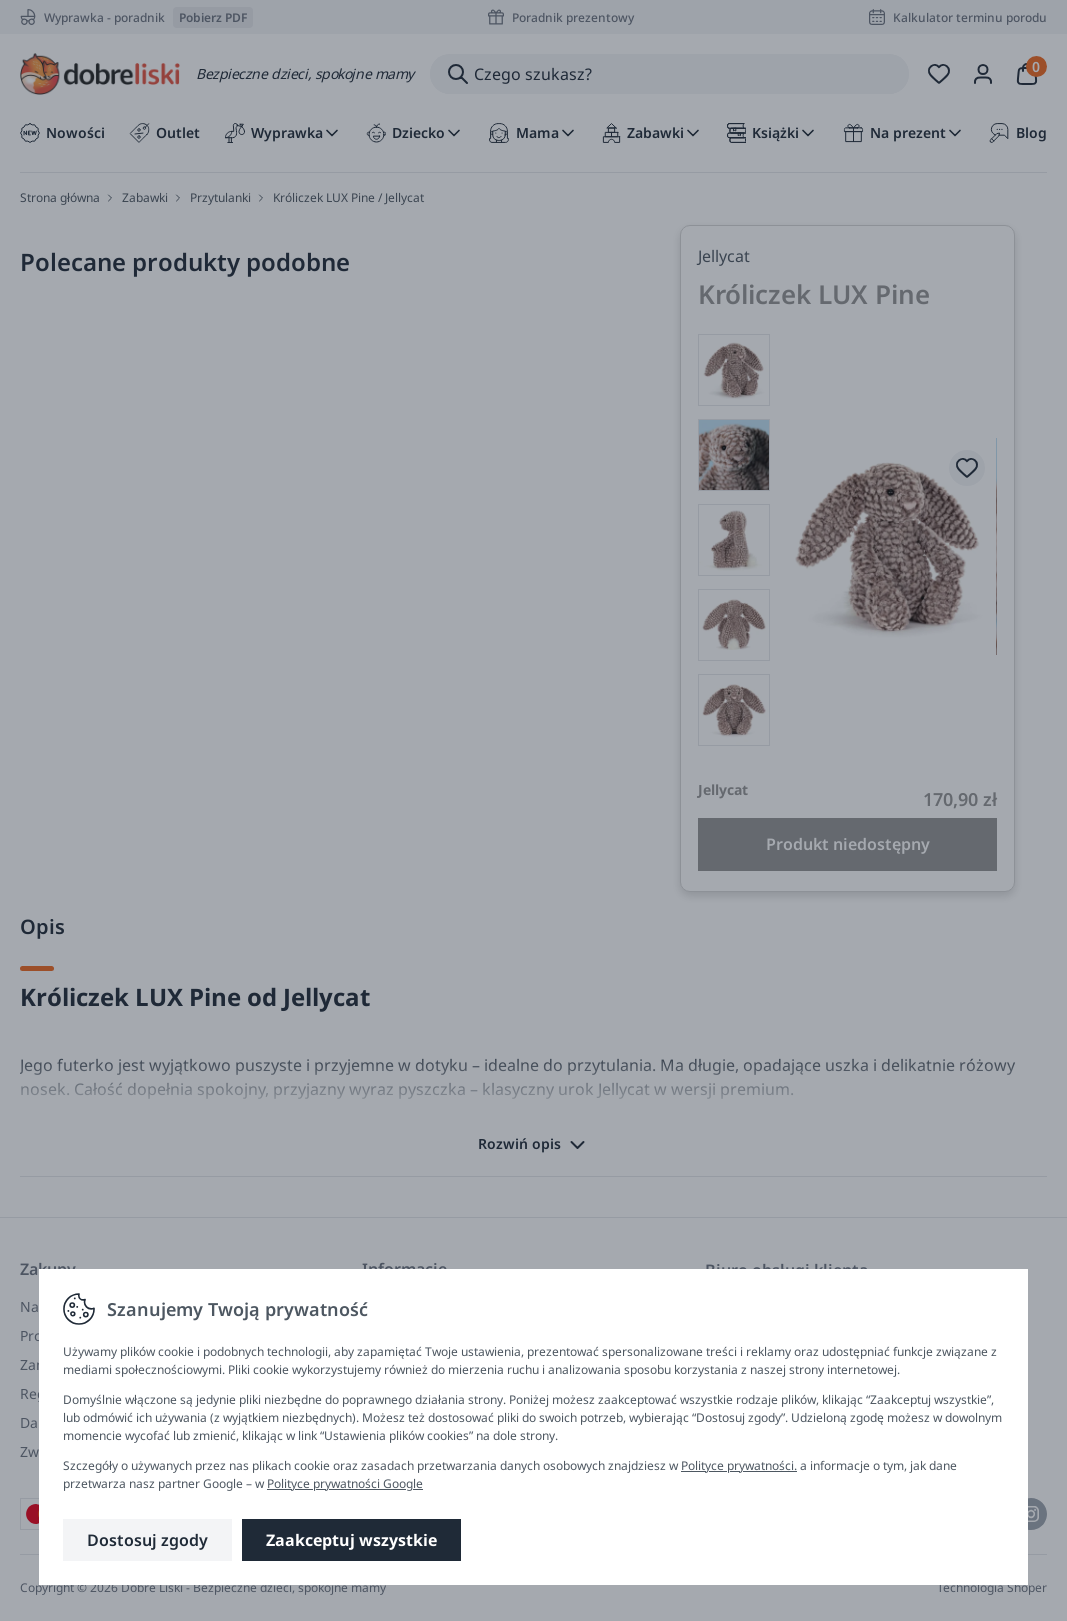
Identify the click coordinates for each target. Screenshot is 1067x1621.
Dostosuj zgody (147, 1540)
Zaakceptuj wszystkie (351, 1540)
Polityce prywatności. (739, 1465)
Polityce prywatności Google (345, 1483)
